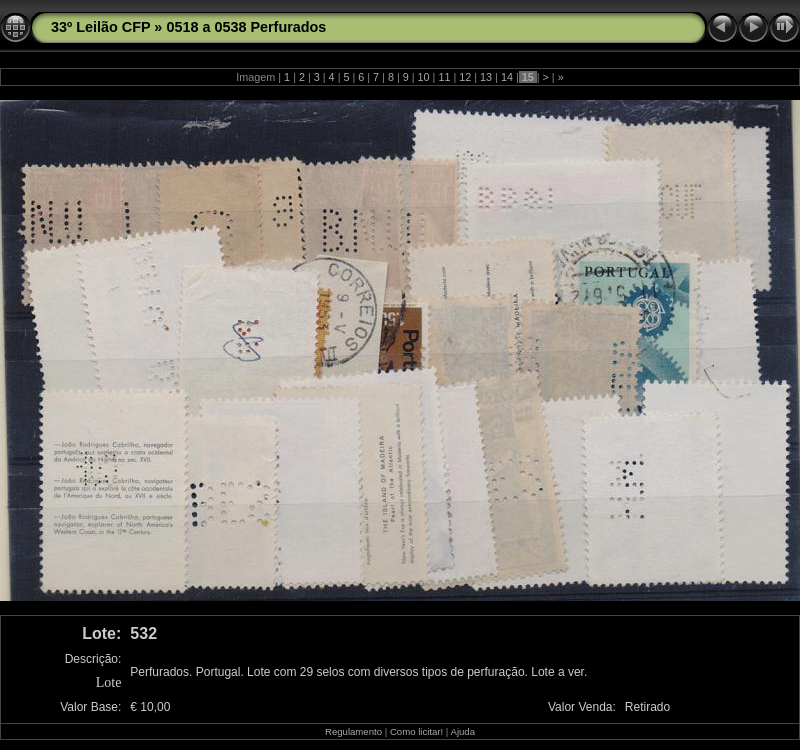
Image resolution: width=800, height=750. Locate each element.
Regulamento (353, 731)
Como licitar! (416, 731)
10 (424, 77)
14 (507, 77)
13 (486, 77)
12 (465, 77)
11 (444, 77)
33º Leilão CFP (100, 27)
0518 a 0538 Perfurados (246, 27)
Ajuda (462, 731)
